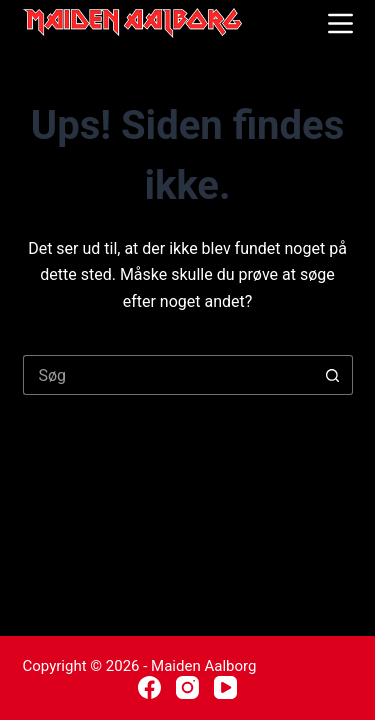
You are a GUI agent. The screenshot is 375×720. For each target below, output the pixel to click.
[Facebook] (149, 687)
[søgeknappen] (333, 375)
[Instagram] (187, 687)
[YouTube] (225, 687)
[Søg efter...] (168, 375)
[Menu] (340, 23)
